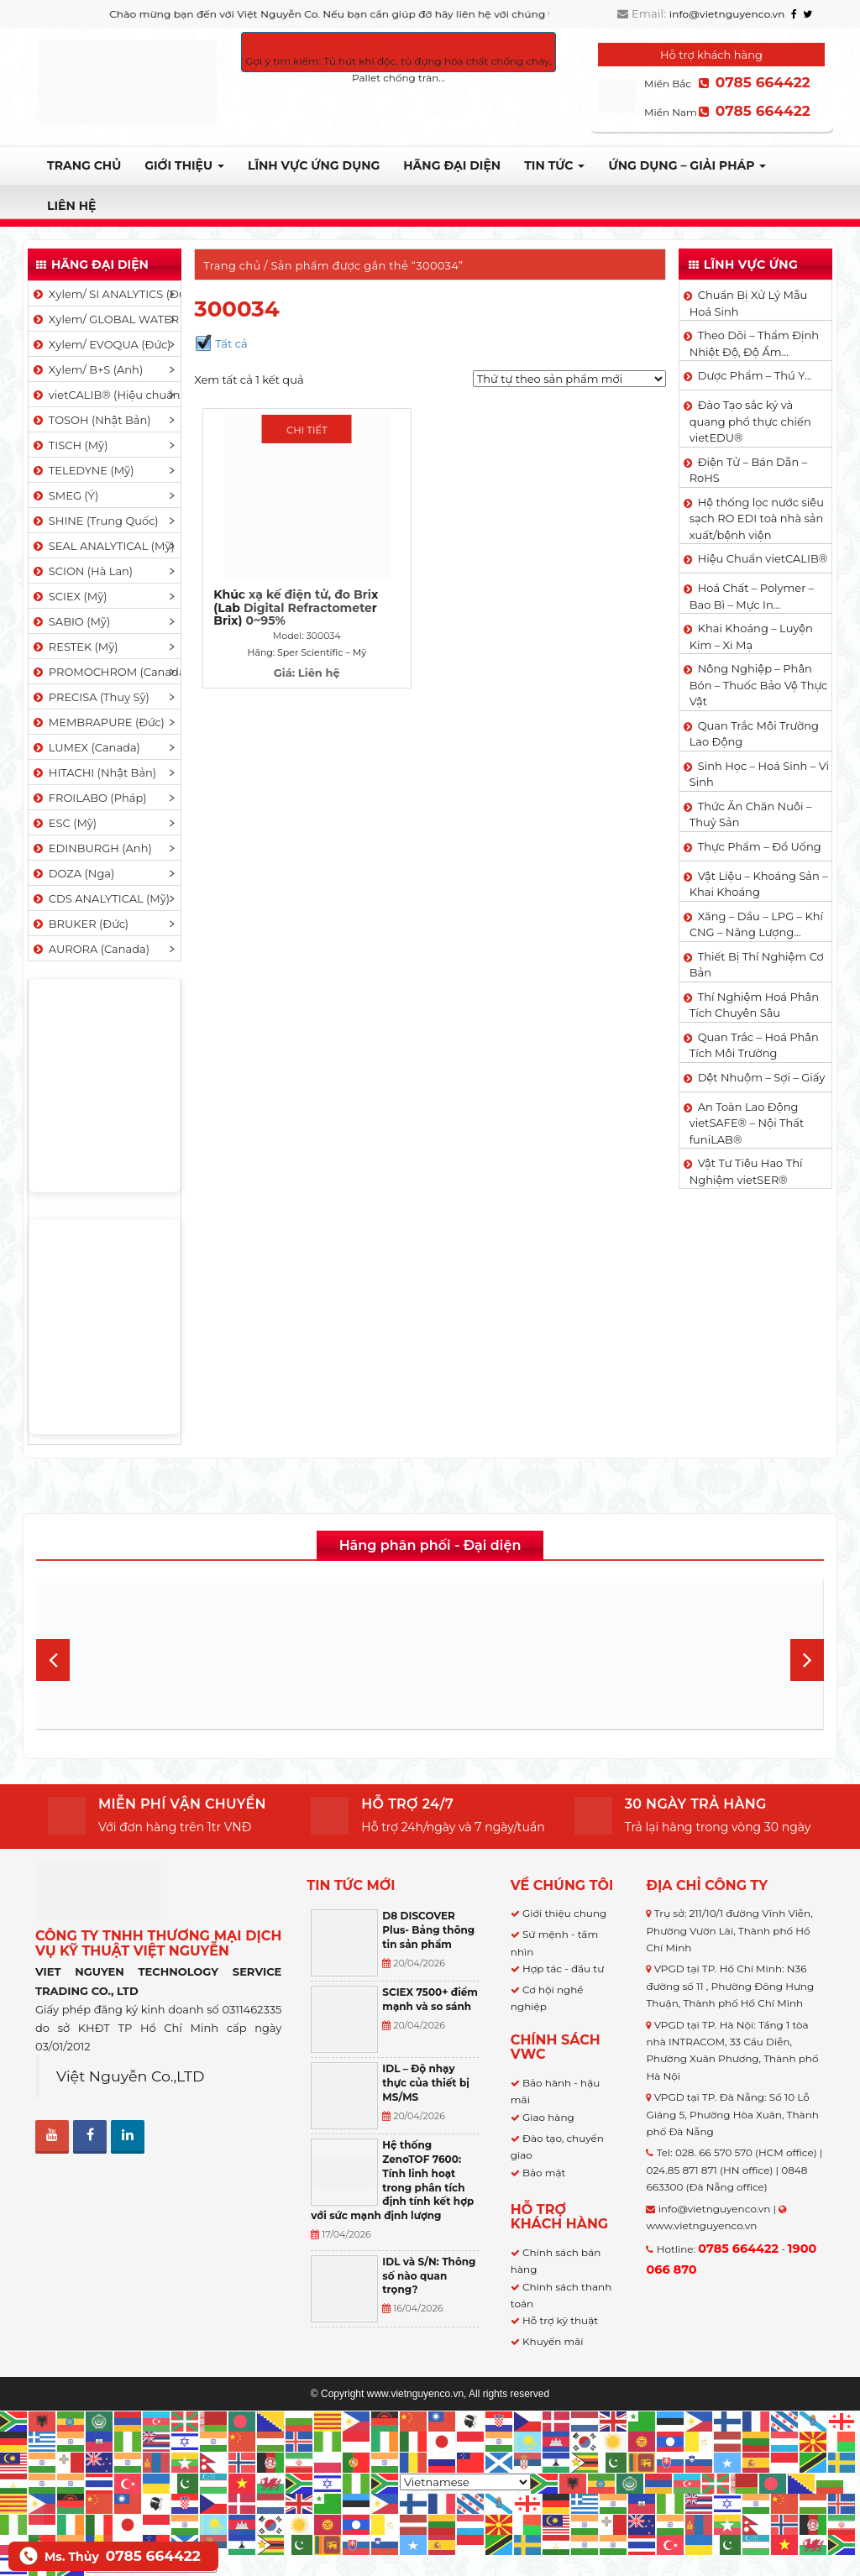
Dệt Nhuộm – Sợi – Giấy (762, 1077)
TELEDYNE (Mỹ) (82, 470)
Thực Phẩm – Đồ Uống (759, 846)
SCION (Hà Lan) (82, 571)
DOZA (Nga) (72, 873)
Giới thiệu (184, 165)
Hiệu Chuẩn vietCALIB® (763, 558)
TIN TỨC (554, 165)
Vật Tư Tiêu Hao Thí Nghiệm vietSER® (746, 1171)
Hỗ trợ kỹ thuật (560, 2320)
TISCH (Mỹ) (69, 445)
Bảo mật (543, 2172)
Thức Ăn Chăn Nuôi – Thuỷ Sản (751, 814)
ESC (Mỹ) (64, 823)
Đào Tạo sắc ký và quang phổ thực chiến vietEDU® (750, 421)
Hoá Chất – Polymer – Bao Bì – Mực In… (752, 596)
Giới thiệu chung (564, 1913)
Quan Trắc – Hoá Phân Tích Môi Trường (754, 1045)
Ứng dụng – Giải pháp (687, 165)
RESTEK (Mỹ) (74, 646)
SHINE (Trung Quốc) (95, 520)
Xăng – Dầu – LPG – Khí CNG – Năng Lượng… (756, 924)
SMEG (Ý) (64, 495)
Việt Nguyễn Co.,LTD (130, 2076)
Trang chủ (84, 165)
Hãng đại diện (452, 165)
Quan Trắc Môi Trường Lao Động (754, 734)
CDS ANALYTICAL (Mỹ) (100, 898)
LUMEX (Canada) (85, 747)
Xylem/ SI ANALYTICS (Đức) (106, 294)
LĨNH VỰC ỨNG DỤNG (314, 165)
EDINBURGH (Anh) (91, 848)
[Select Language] (465, 2482)
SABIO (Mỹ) (70, 621)
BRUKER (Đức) (79, 923)
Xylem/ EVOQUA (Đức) (100, 344)
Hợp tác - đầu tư (563, 1968)
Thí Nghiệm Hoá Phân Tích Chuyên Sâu (754, 1005)
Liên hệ (71, 205)
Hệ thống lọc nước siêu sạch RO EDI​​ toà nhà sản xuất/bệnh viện (757, 518)
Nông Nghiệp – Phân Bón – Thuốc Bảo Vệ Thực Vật (759, 685)
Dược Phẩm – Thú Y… (755, 375)
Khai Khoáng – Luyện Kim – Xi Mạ (751, 636)
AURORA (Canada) (90, 949)
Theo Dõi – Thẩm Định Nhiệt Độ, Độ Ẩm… (754, 343)
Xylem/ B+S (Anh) (87, 369)
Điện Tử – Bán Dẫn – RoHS (749, 470)
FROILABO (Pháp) (89, 797)
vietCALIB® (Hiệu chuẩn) (106, 394)
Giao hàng (548, 2117)
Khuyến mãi (553, 2341)
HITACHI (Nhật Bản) (93, 772)
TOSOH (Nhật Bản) (90, 420)
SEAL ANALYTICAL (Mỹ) (103, 545)
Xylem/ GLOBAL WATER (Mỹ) (106, 319)
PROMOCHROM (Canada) (106, 671)
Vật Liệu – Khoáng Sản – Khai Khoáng (759, 884)
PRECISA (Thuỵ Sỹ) (90, 697)
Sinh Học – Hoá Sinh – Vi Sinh (759, 774)
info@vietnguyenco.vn (727, 14)
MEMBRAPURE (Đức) (98, 722)
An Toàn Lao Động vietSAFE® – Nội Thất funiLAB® (747, 1123)
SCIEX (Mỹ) (69, 596)
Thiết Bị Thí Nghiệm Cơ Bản (757, 965)
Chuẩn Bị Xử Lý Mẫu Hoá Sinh (749, 303)
